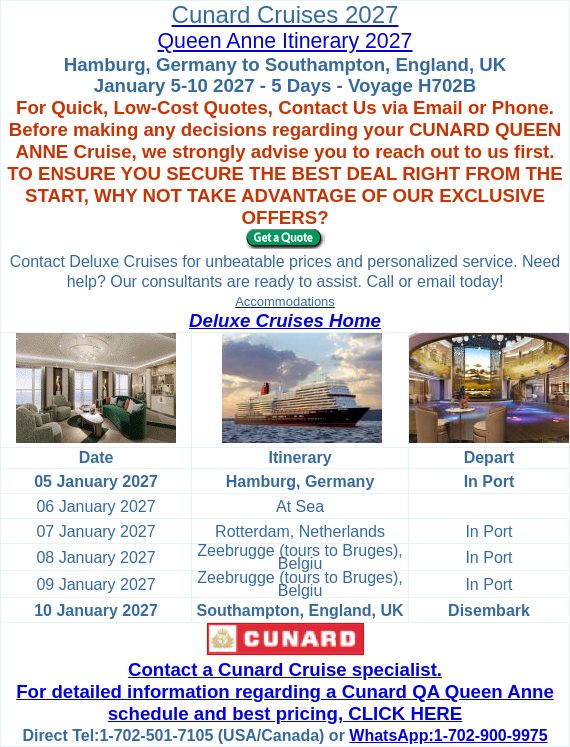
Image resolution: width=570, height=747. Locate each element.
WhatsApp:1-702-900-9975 (448, 735)
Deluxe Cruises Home (285, 320)
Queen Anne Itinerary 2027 (285, 41)
